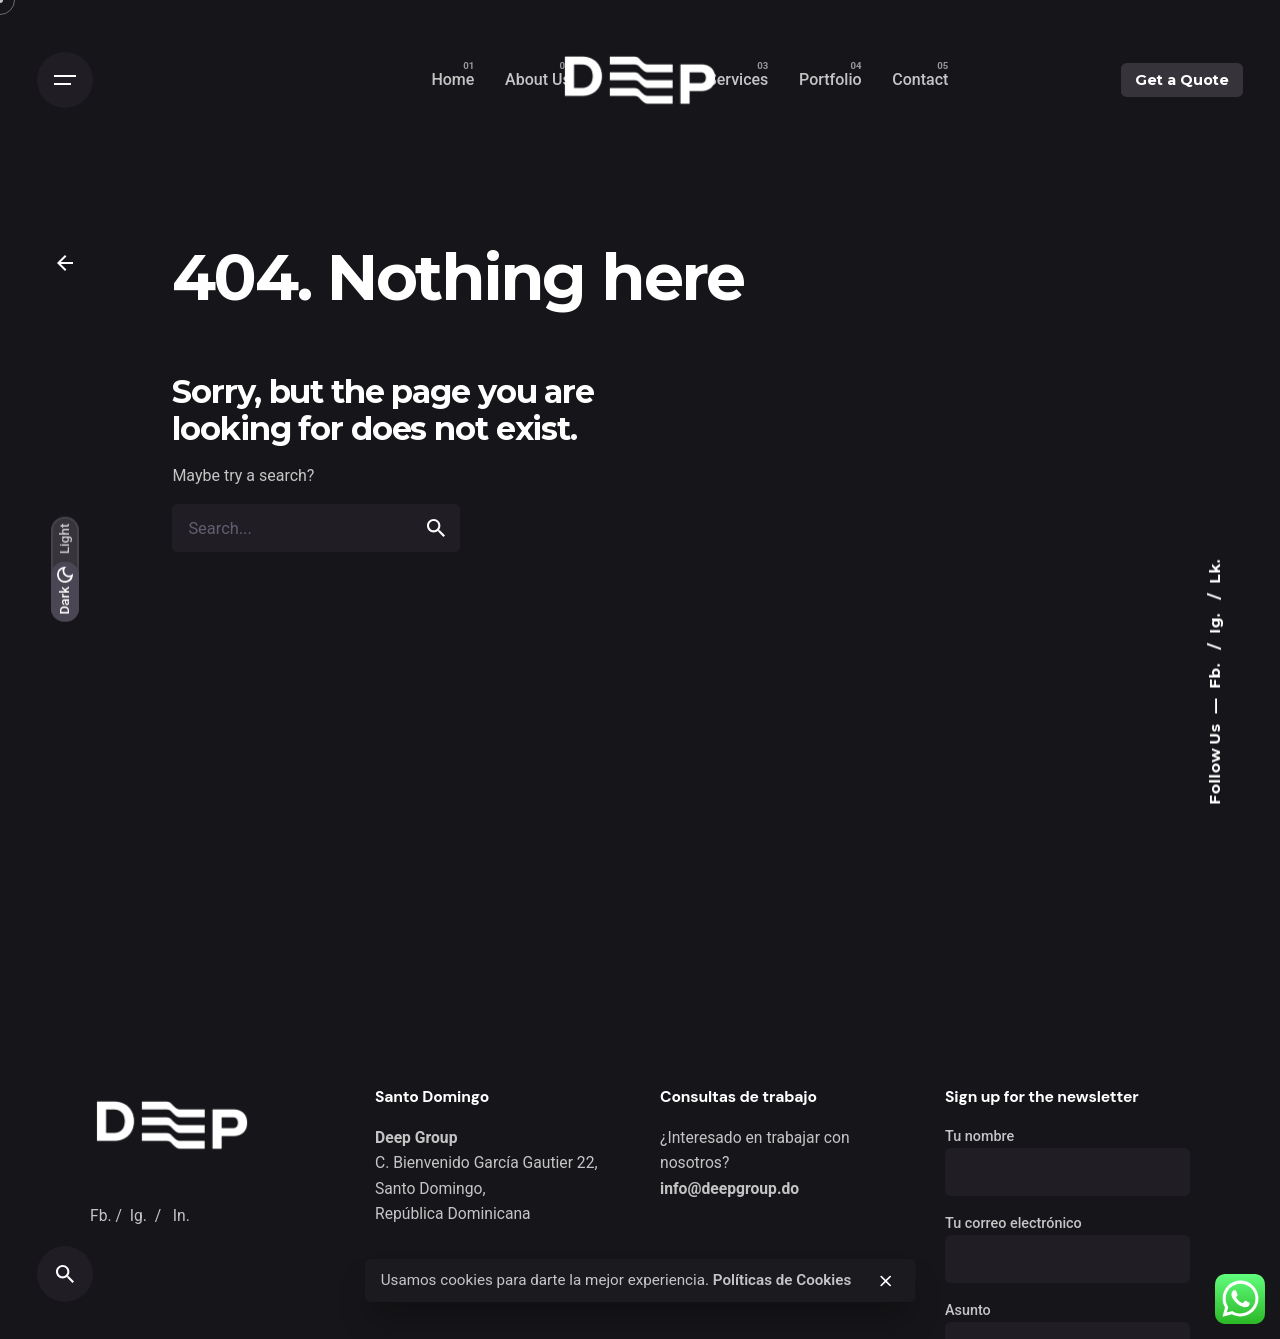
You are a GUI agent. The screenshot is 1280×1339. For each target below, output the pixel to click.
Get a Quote (1182, 80)
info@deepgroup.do (729, 1188)
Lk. (1214, 571)
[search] (436, 528)
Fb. (1214, 673)
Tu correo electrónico (1067, 1242)
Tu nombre (1067, 1155)
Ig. (1214, 621)
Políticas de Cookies (782, 1280)
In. (181, 1215)
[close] (886, 1281)
